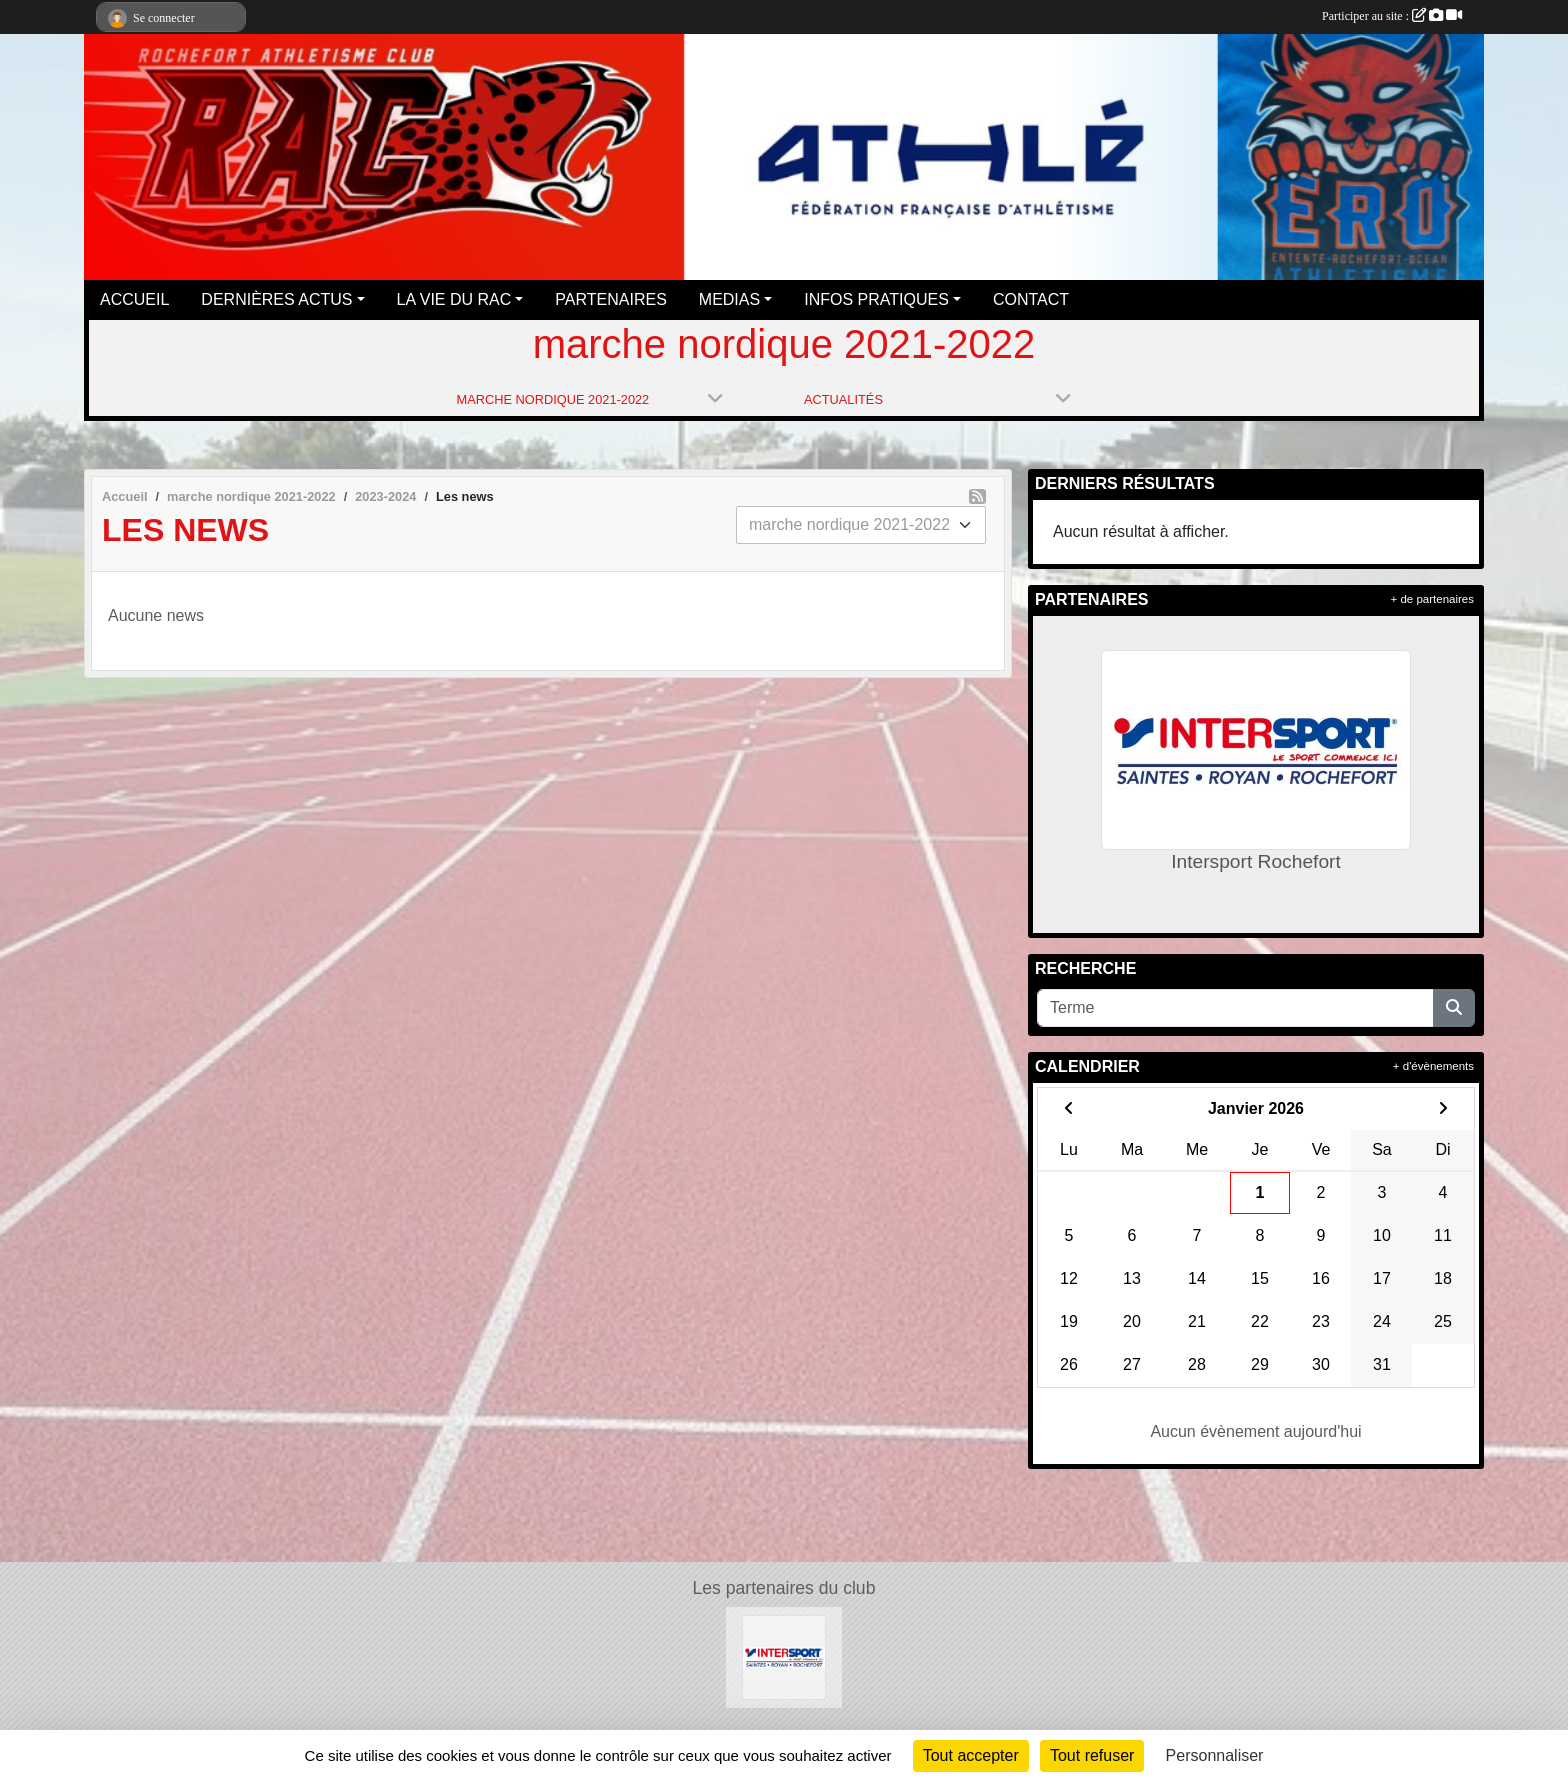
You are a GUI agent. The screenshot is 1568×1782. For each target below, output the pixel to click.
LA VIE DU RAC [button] (454, 299)
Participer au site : (1392, 16)
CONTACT (1031, 299)
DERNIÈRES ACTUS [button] (276, 299)
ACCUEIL (134, 299)
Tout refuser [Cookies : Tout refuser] (1092, 1755)
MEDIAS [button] (729, 299)
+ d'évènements (1433, 1066)
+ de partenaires (1432, 599)
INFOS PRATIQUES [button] (876, 299)
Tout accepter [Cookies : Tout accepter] (971, 1755)
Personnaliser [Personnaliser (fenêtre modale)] (1215, 1755)
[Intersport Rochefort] (784, 1656)
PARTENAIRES (610, 299)
